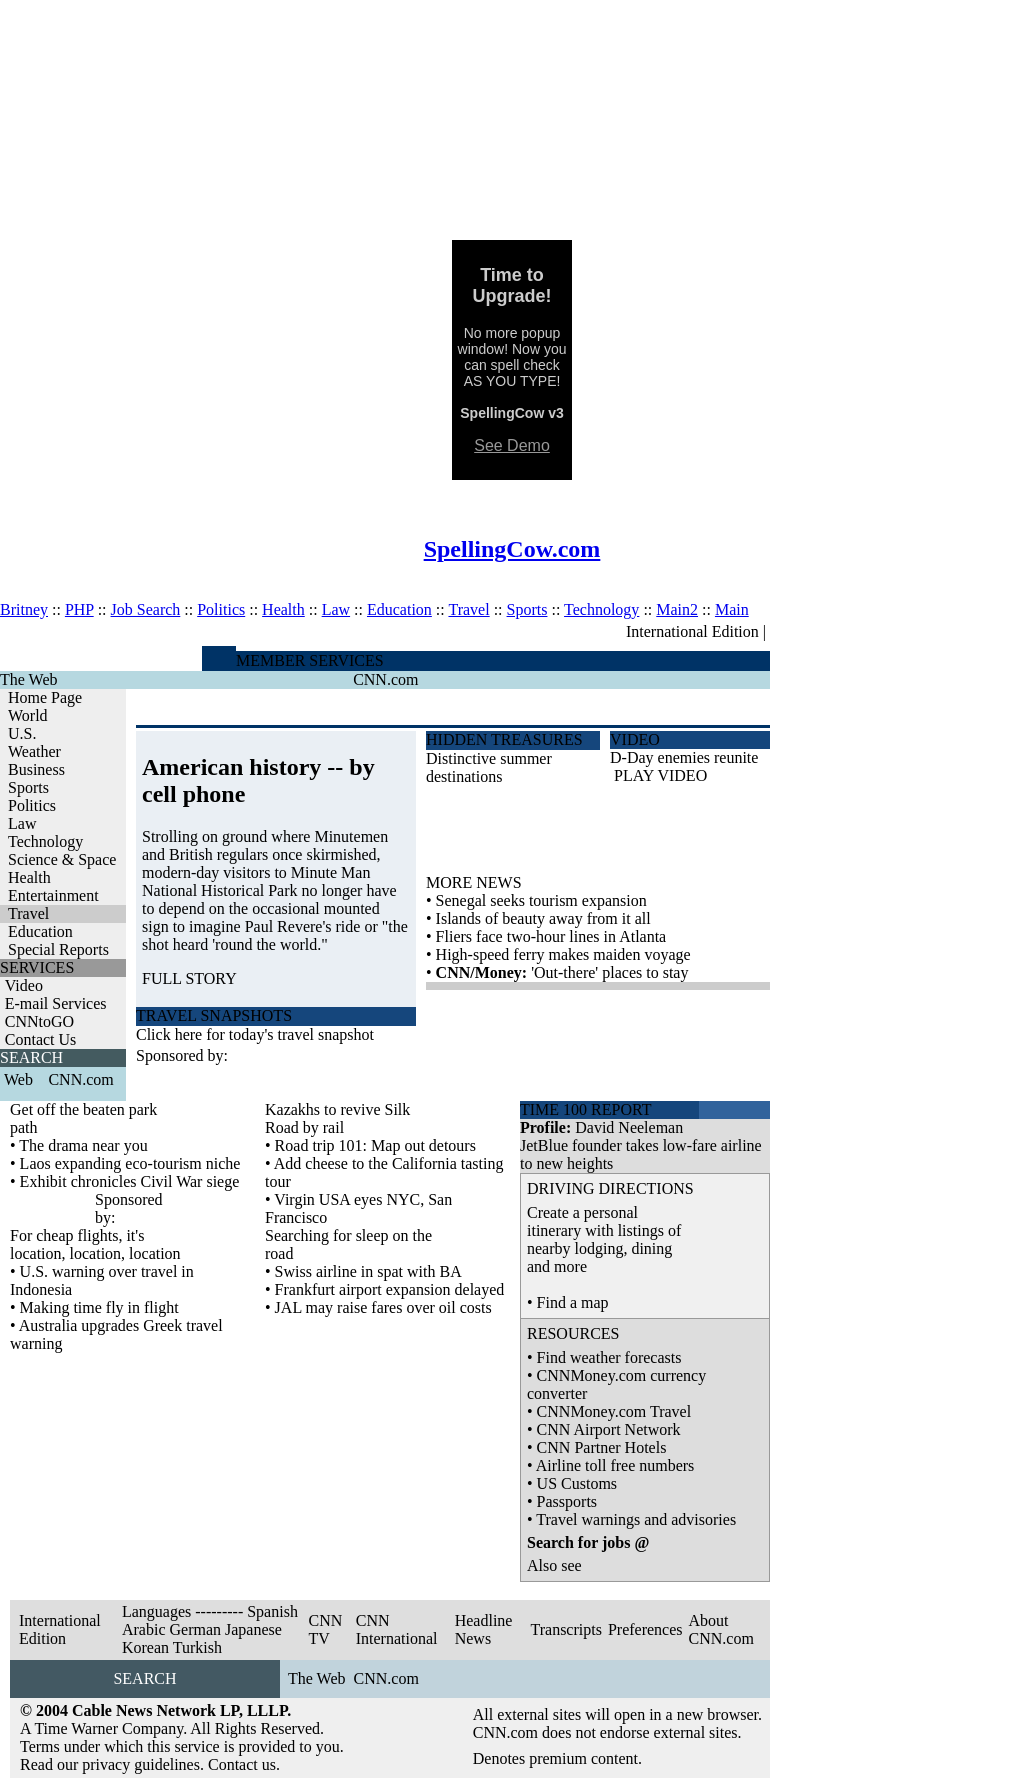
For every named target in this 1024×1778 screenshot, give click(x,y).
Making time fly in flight (99, 1307)
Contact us (242, 1764)
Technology (601, 609)
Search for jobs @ (588, 1542)
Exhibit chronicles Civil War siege (130, 1181)
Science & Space (62, 859)
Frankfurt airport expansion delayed (390, 1289)
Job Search (146, 609)
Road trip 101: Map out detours (375, 1145)
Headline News (484, 1629)
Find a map (573, 1302)
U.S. (22, 733)
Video (24, 985)
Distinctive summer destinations (489, 767)
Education (399, 609)
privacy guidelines (141, 1764)
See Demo (512, 445)
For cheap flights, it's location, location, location (95, 1244)
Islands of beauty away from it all (543, 918)
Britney (24, 609)
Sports (527, 609)
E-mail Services (56, 1003)
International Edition (692, 631)
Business (36, 769)
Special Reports (58, 949)
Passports (567, 1501)
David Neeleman (629, 1127)
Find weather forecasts (609, 1357)
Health (283, 609)
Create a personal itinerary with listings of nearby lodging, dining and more (604, 1239)
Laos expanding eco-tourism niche (130, 1163)
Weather (34, 751)
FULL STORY (189, 978)
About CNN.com (721, 1629)
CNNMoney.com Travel (614, 1411)
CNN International (397, 1629)
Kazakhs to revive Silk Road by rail (337, 1118)
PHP (79, 609)
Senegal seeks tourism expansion (541, 900)
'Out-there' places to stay (609, 972)
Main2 (677, 609)
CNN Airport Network (609, 1429)
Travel (468, 609)
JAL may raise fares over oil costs (383, 1307)
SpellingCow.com (512, 549)
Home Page (45, 697)
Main (732, 609)
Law (336, 609)
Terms (40, 1746)
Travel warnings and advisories (636, 1519)
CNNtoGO (39, 1021)
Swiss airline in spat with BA (368, 1271)
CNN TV (325, 1629)
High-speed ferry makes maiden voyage (563, 954)
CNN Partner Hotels (602, 1447)
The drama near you (83, 1145)
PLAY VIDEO (660, 775)
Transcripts (565, 1629)
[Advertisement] (512, 120)
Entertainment (53, 895)
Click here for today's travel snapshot (255, 1034)
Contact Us (41, 1039)
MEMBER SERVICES (310, 660)
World (28, 715)
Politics (221, 609)
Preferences (645, 1629)
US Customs (577, 1483)
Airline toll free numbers (615, 1465)
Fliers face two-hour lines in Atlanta (551, 936)
